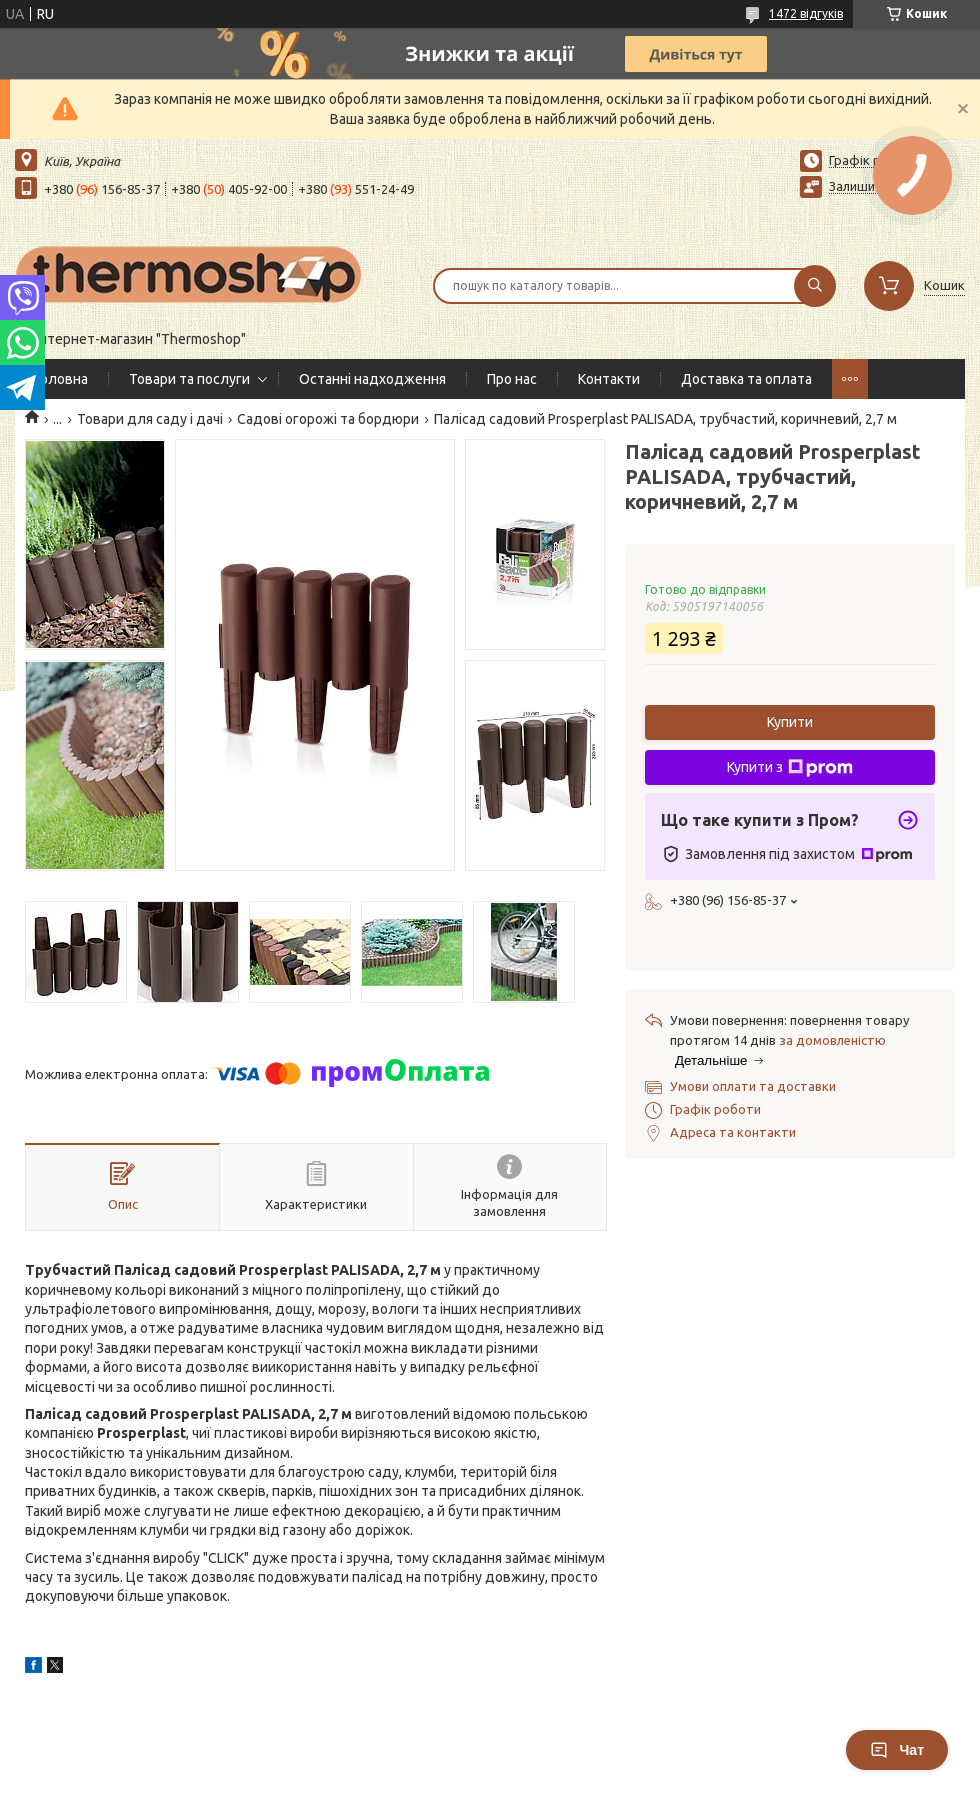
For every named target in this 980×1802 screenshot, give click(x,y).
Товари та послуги (189, 379)
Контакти (609, 379)
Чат (897, 1750)
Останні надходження (372, 379)
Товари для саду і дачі (150, 419)
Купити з (790, 768)
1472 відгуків (806, 13)
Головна (61, 379)
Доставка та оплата (746, 379)
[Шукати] (815, 286)
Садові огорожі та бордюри (328, 419)
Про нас (512, 379)
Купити (790, 722)
